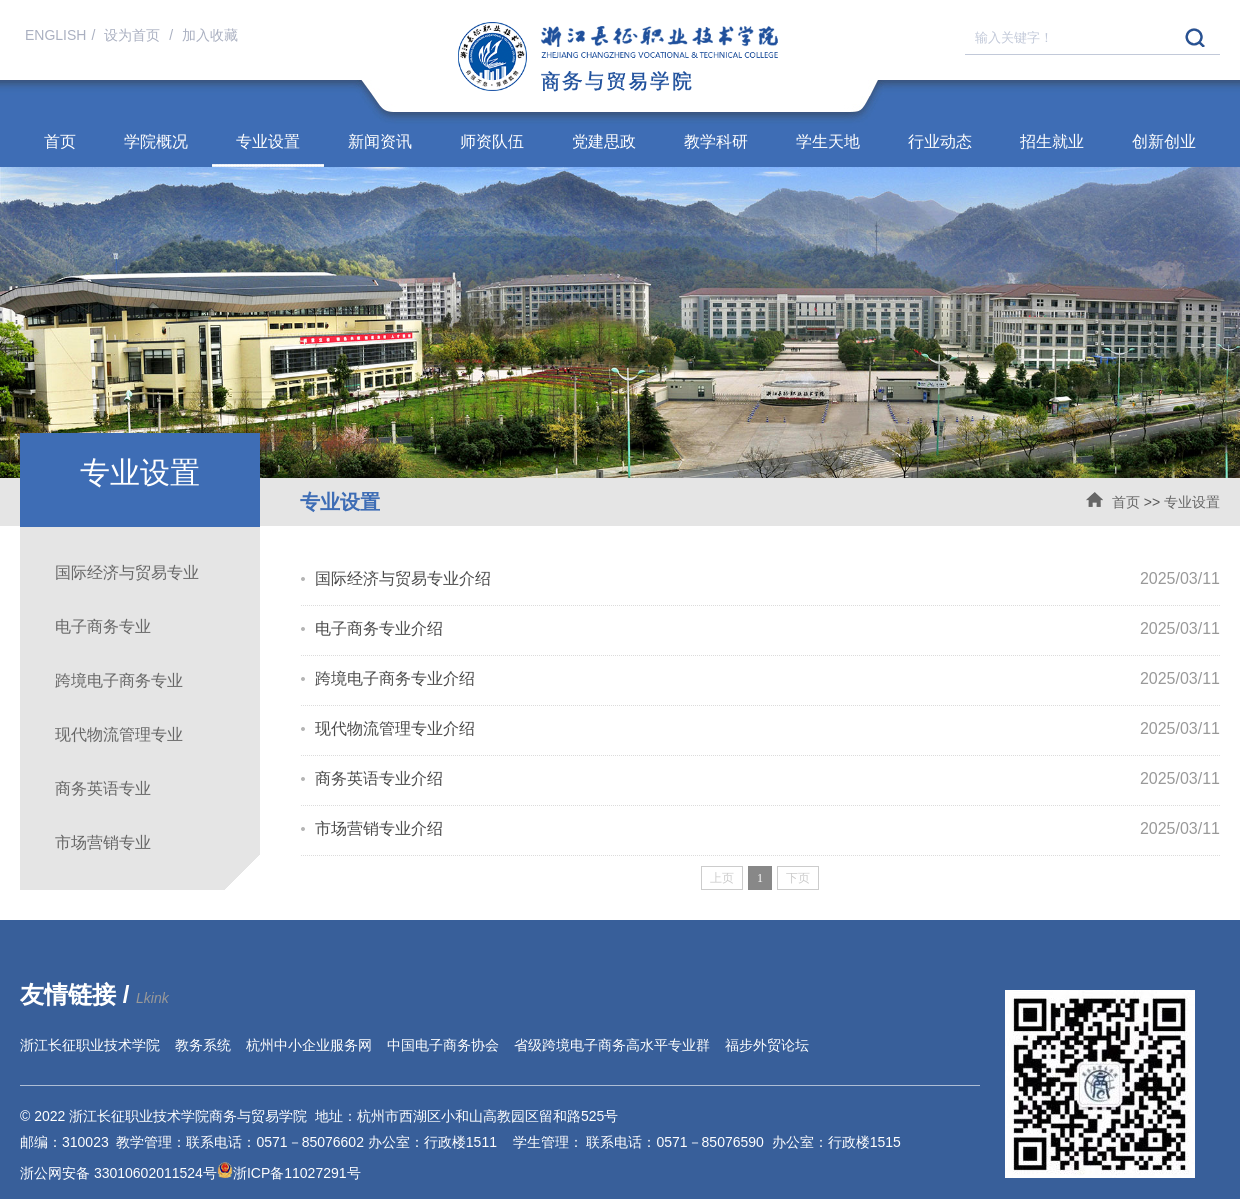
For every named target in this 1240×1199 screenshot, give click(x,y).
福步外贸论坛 (767, 1045)
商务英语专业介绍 (379, 778)
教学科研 (716, 141)
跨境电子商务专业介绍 (395, 678)
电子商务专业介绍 (379, 628)
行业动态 (940, 141)
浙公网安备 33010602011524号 (126, 1173)
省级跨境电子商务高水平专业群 (612, 1045)
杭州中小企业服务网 (309, 1045)
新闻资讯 (380, 141)
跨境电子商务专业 (119, 680)
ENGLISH (55, 35)
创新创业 (1164, 141)
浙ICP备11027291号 (297, 1173)
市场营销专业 (103, 842)
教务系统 (203, 1045)
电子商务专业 (103, 626)
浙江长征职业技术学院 (90, 1045)
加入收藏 (210, 35)
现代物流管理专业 (119, 734)
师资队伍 (492, 141)
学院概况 (156, 141)
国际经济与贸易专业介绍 (403, 578)
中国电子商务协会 (443, 1045)
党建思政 (604, 141)
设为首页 (134, 35)
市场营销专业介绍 (379, 828)
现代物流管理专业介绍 (395, 728)
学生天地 (828, 141)
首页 (60, 141)
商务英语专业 (103, 788)
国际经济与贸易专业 (127, 572)
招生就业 (1052, 141)
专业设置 (268, 141)
